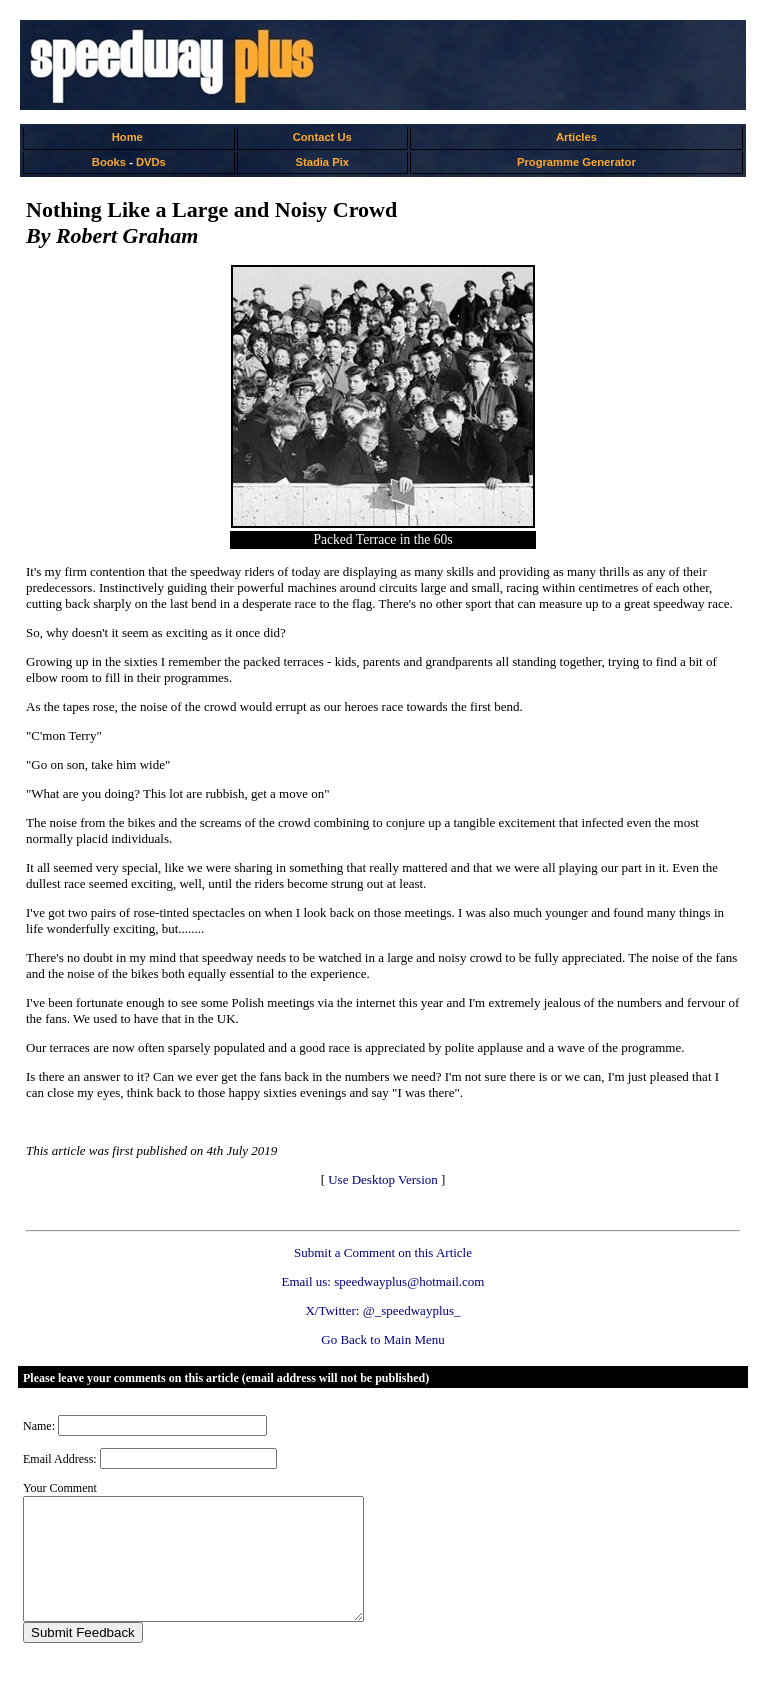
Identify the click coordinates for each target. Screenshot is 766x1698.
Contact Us (322, 137)
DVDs (151, 162)
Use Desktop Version (383, 1179)
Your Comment (60, 1488)
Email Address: (60, 1459)
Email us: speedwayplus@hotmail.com (383, 1281)
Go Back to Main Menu (382, 1339)
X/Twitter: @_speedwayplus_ (382, 1310)
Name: (39, 1426)
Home (127, 137)
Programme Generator (576, 162)
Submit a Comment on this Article (383, 1252)
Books (109, 162)
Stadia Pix (322, 162)
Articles (576, 137)
